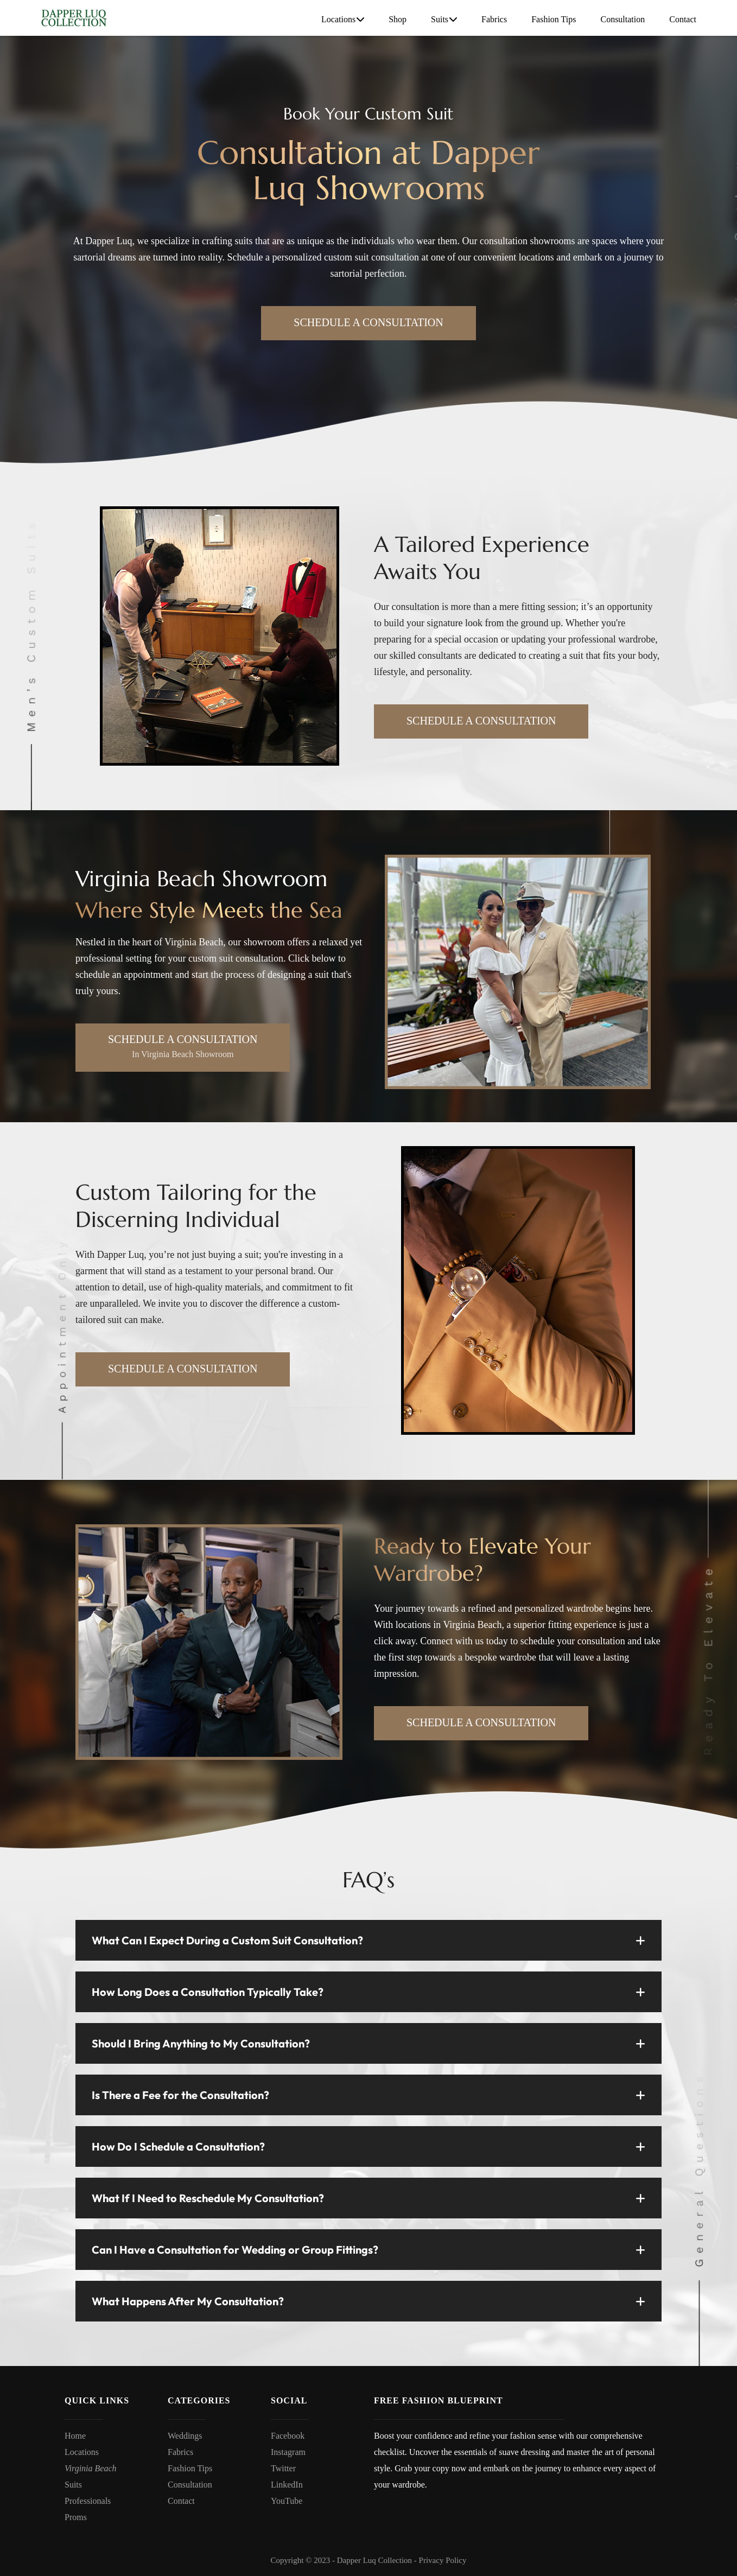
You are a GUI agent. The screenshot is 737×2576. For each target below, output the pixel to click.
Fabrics (494, 19)
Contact (682, 19)
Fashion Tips (553, 19)
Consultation (622, 19)
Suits (444, 19)
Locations (342, 19)
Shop (397, 19)
